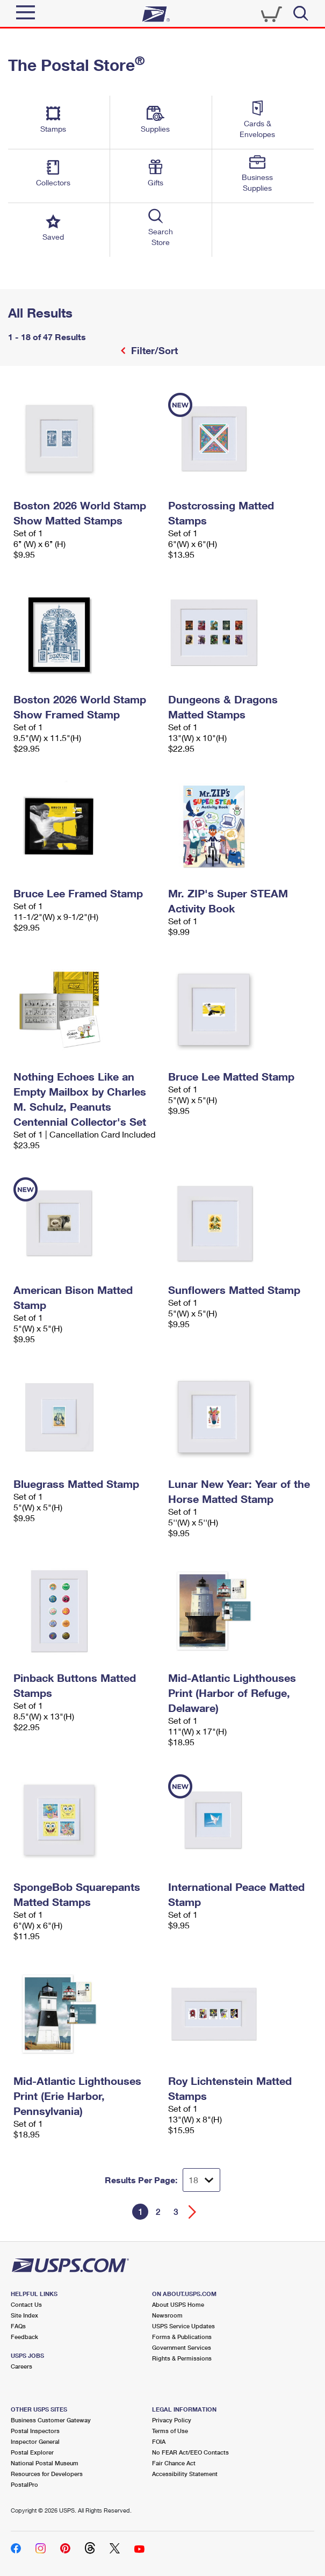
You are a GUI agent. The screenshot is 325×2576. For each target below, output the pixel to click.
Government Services (181, 2347)
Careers (21, 2366)
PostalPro (24, 2484)
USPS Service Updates (183, 2325)
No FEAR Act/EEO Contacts (190, 2452)
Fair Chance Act (174, 2462)
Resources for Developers (47, 2473)
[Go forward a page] (193, 2212)
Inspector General (35, 2441)
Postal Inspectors (35, 2430)
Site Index (24, 2315)
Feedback (24, 2336)
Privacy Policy (171, 2419)
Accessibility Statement (185, 2473)
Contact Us (26, 2304)
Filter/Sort (153, 350)
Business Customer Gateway (51, 2419)
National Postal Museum (44, 2462)
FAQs (18, 2325)
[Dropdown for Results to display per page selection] (201, 2180)
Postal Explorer (32, 2452)
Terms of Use (170, 2430)
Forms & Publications (182, 2336)
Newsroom (167, 2315)
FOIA (158, 2441)
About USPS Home (178, 2304)
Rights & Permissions (182, 2358)
